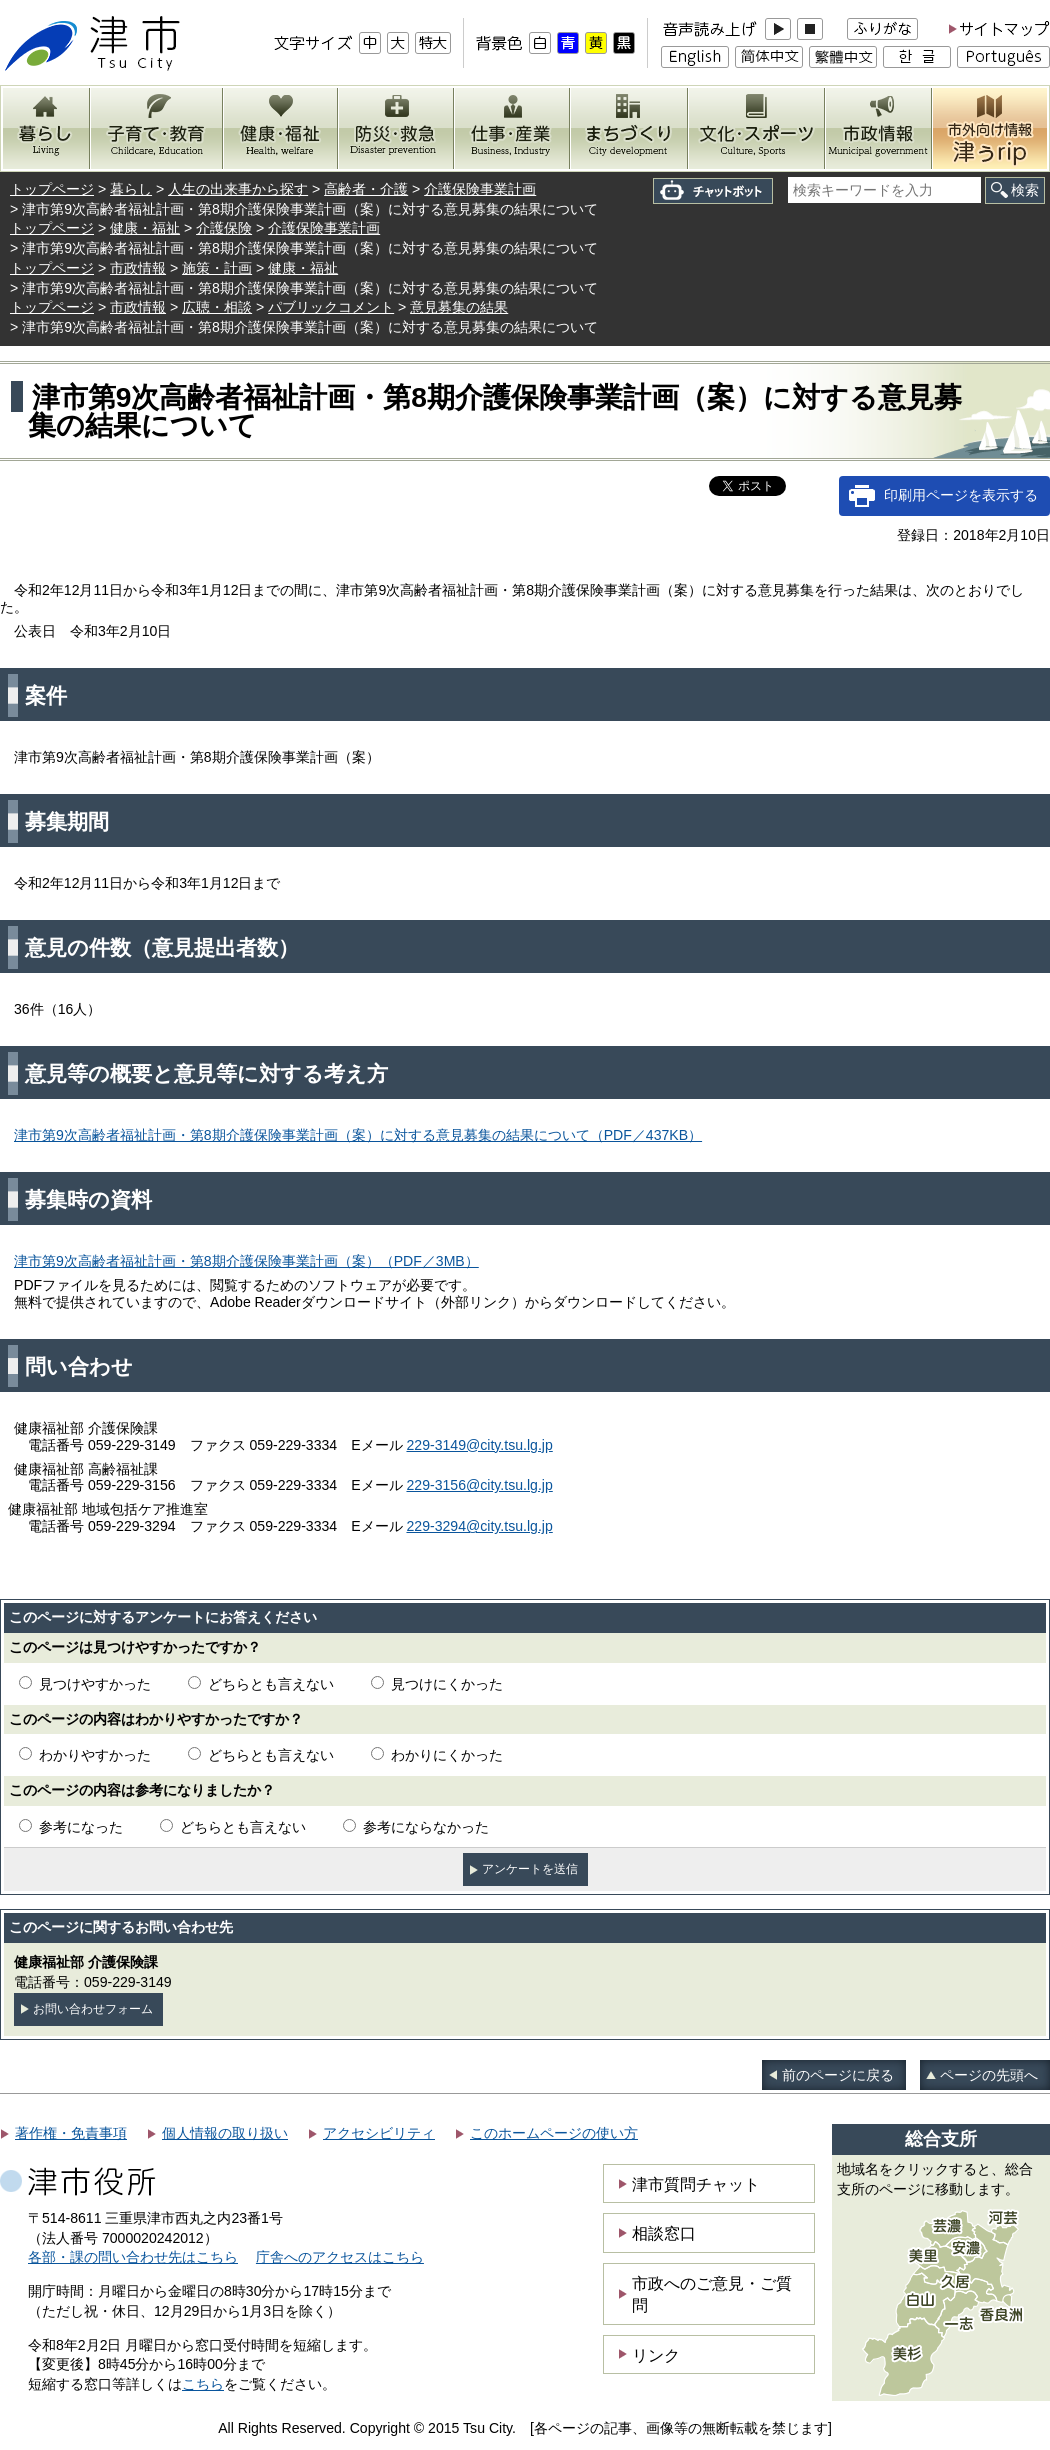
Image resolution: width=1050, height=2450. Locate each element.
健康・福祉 (145, 228)
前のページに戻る (838, 2075)
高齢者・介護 (366, 189)
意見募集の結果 (459, 307)
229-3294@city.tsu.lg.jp (479, 1526)
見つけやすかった (95, 1684)
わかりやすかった (95, 1755)
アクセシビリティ (379, 2133)
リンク (656, 2355)
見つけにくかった (447, 1684)
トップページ (52, 189)
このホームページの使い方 (554, 2133)
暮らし (131, 189)
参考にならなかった (426, 1827)
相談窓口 (664, 2233)
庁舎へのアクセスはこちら (340, 2257)
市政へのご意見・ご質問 (712, 2294)
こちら (203, 2384)
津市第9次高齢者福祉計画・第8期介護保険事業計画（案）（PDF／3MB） (246, 1261)
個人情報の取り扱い (225, 2133)
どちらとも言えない (271, 1684)
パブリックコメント (331, 307)
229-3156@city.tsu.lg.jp (479, 1485)
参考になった (81, 1827)
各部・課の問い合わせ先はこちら (133, 2257)
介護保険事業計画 (480, 189)
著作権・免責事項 (71, 2133)
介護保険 (224, 228)
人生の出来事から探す (238, 189)
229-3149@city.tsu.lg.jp (479, 1445)
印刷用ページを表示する (961, 495)
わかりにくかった (447, 1755)
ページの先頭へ (989, 2075)
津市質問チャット (696, 2184)
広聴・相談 (217, 307)
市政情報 (138, 268)
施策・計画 (217, 268)
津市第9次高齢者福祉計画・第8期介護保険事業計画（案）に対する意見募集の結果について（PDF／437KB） (358, 1135)
